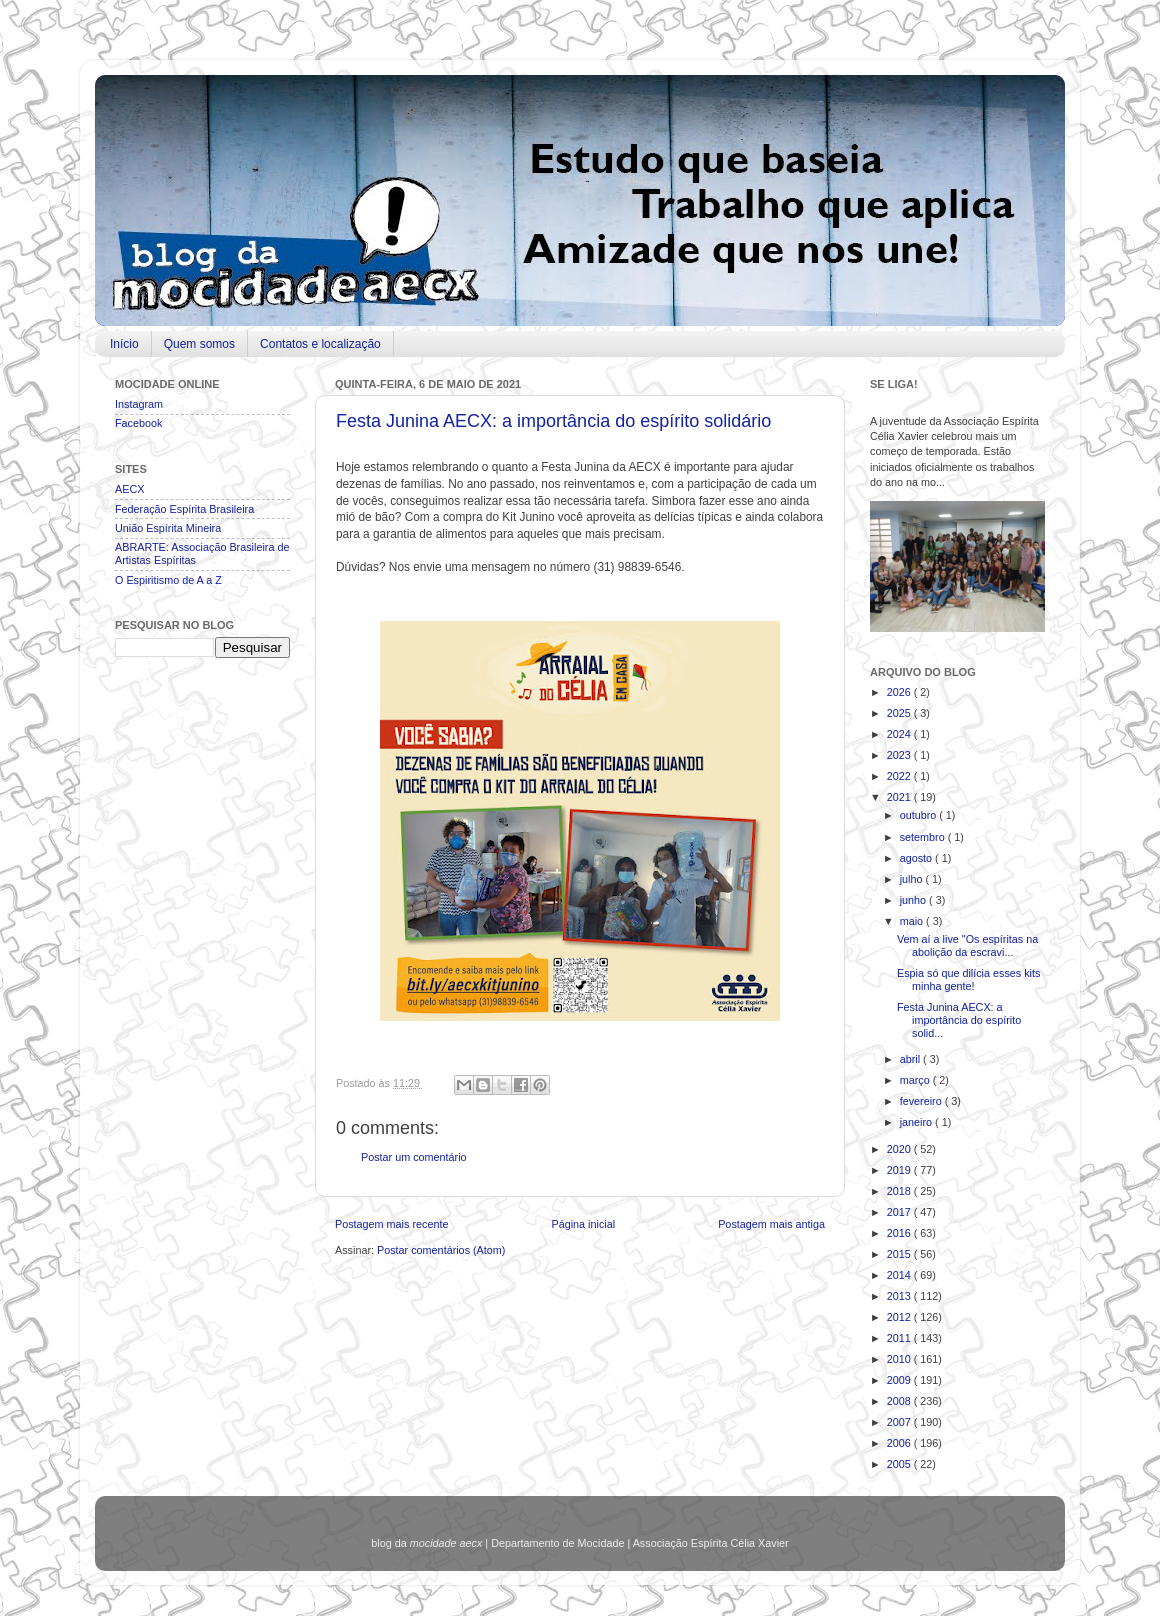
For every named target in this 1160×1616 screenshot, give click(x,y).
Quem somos (199, 344)
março (916, 1080)
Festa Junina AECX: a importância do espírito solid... (959, 1020)
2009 (900, 1380)
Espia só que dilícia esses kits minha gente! (968, 979)
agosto (917, 858)
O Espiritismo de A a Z (168, 580)
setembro (924, 837)
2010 (900, 1359)
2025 (900, 713)
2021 (900, 797)
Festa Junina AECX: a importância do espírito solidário (553, 421)
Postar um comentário (414, 1157)
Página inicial (583, 1224)
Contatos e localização (320, 344)
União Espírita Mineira (168, 528)
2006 (900, 1443)
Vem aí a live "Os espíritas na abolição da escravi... (967, 945)
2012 (900, 1317)
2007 (900, 1422)
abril (911, 1059)
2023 (900, 755)
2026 (900, 692)
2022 (900, 776)
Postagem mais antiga (771, 1224)
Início (124, 344)
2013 (900, 1296)
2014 (900, 1275)
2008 (900, 1401)
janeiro (917, 1122)
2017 (900, 1212)
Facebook (138, 423)
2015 (900, 1254)
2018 (900, 1191)
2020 (900, 1149)
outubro (920, 815)
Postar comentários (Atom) (441, 1250)
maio (913, 921)
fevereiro (922, 1101)
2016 (900, 1233)
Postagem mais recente (391, 1224)
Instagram (139, 404)
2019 (900, 1170)
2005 (900, 1464)
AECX (129, 489)
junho (914, 900)
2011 (900, 1338)
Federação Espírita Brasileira (184, 509)
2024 (900, 734)
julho (913, 879)
